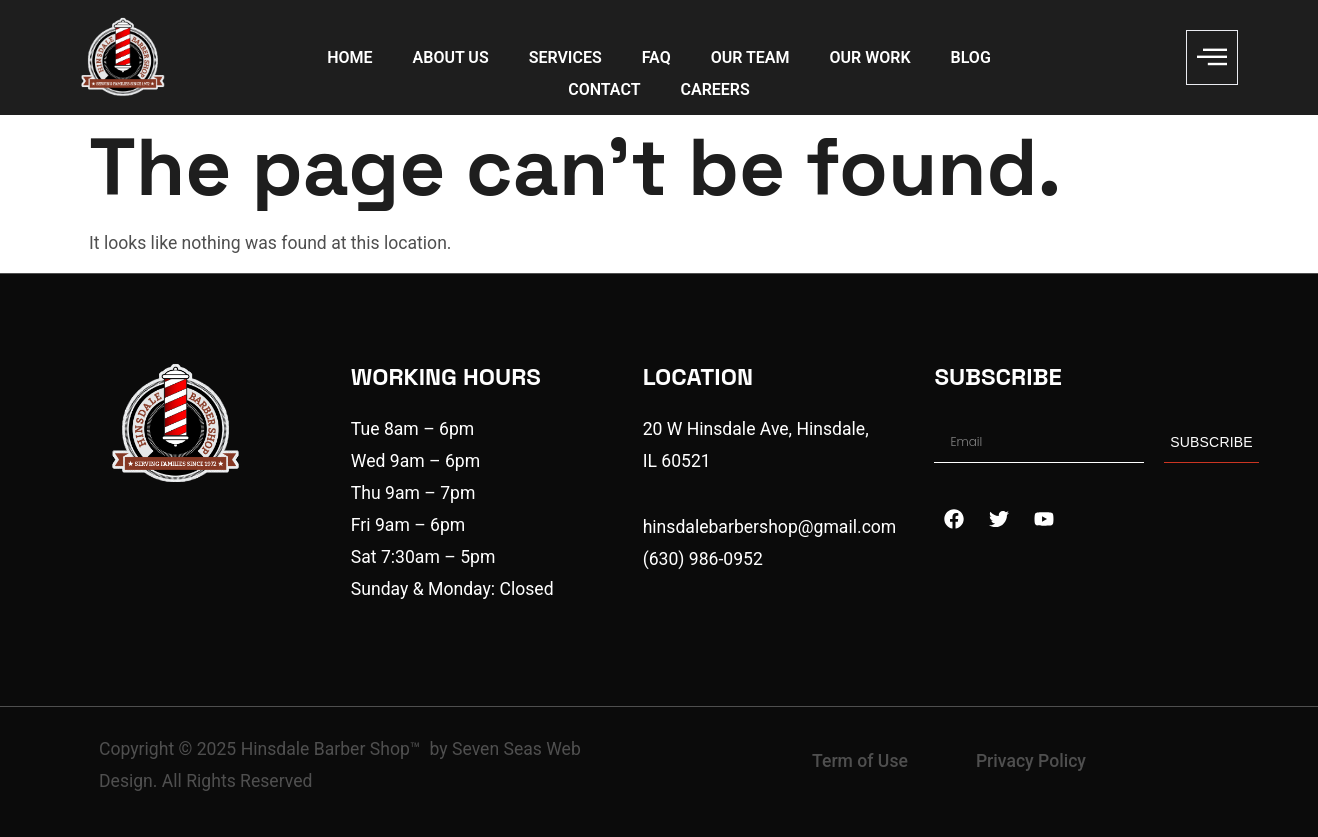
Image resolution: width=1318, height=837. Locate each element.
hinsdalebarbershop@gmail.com (770, 527)
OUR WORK (870, 57)
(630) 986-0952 (703, 559)
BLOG (971, 57)
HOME (349, 57)
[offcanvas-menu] (1212, 57)
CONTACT (604, 89)
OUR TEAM (750, 57)
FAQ (656, 57)
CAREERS (714, 89)
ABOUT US (451, 57)
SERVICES (565, 57)
